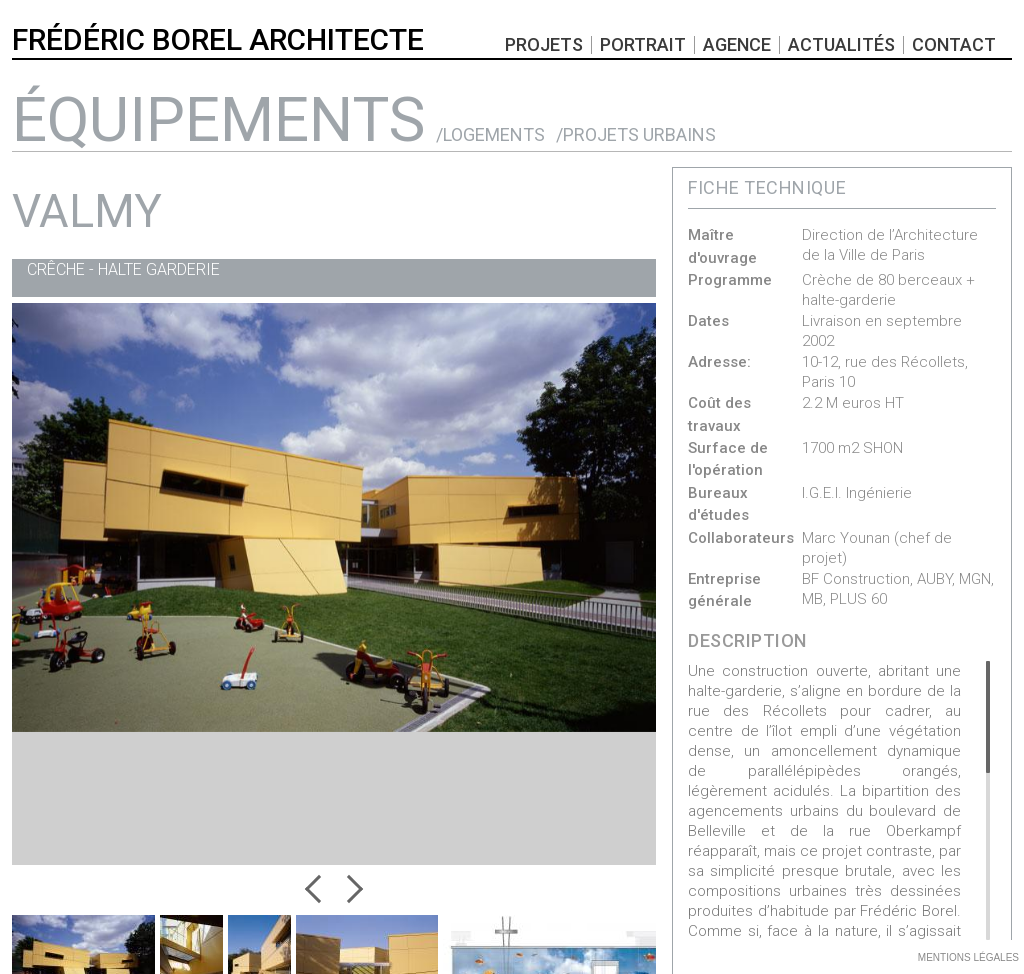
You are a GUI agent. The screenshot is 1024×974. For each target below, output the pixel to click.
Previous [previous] (319, 889)
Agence (737, 45)
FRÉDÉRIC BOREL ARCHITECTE (218, 40)
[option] (334, 457)
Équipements (218, 119)
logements (494, 134)
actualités (841, 45)
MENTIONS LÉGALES (968, 957)
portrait (643, 45)
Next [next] (349, 889)
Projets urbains (639, 134)
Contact (954, 45)
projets (544, 45)
